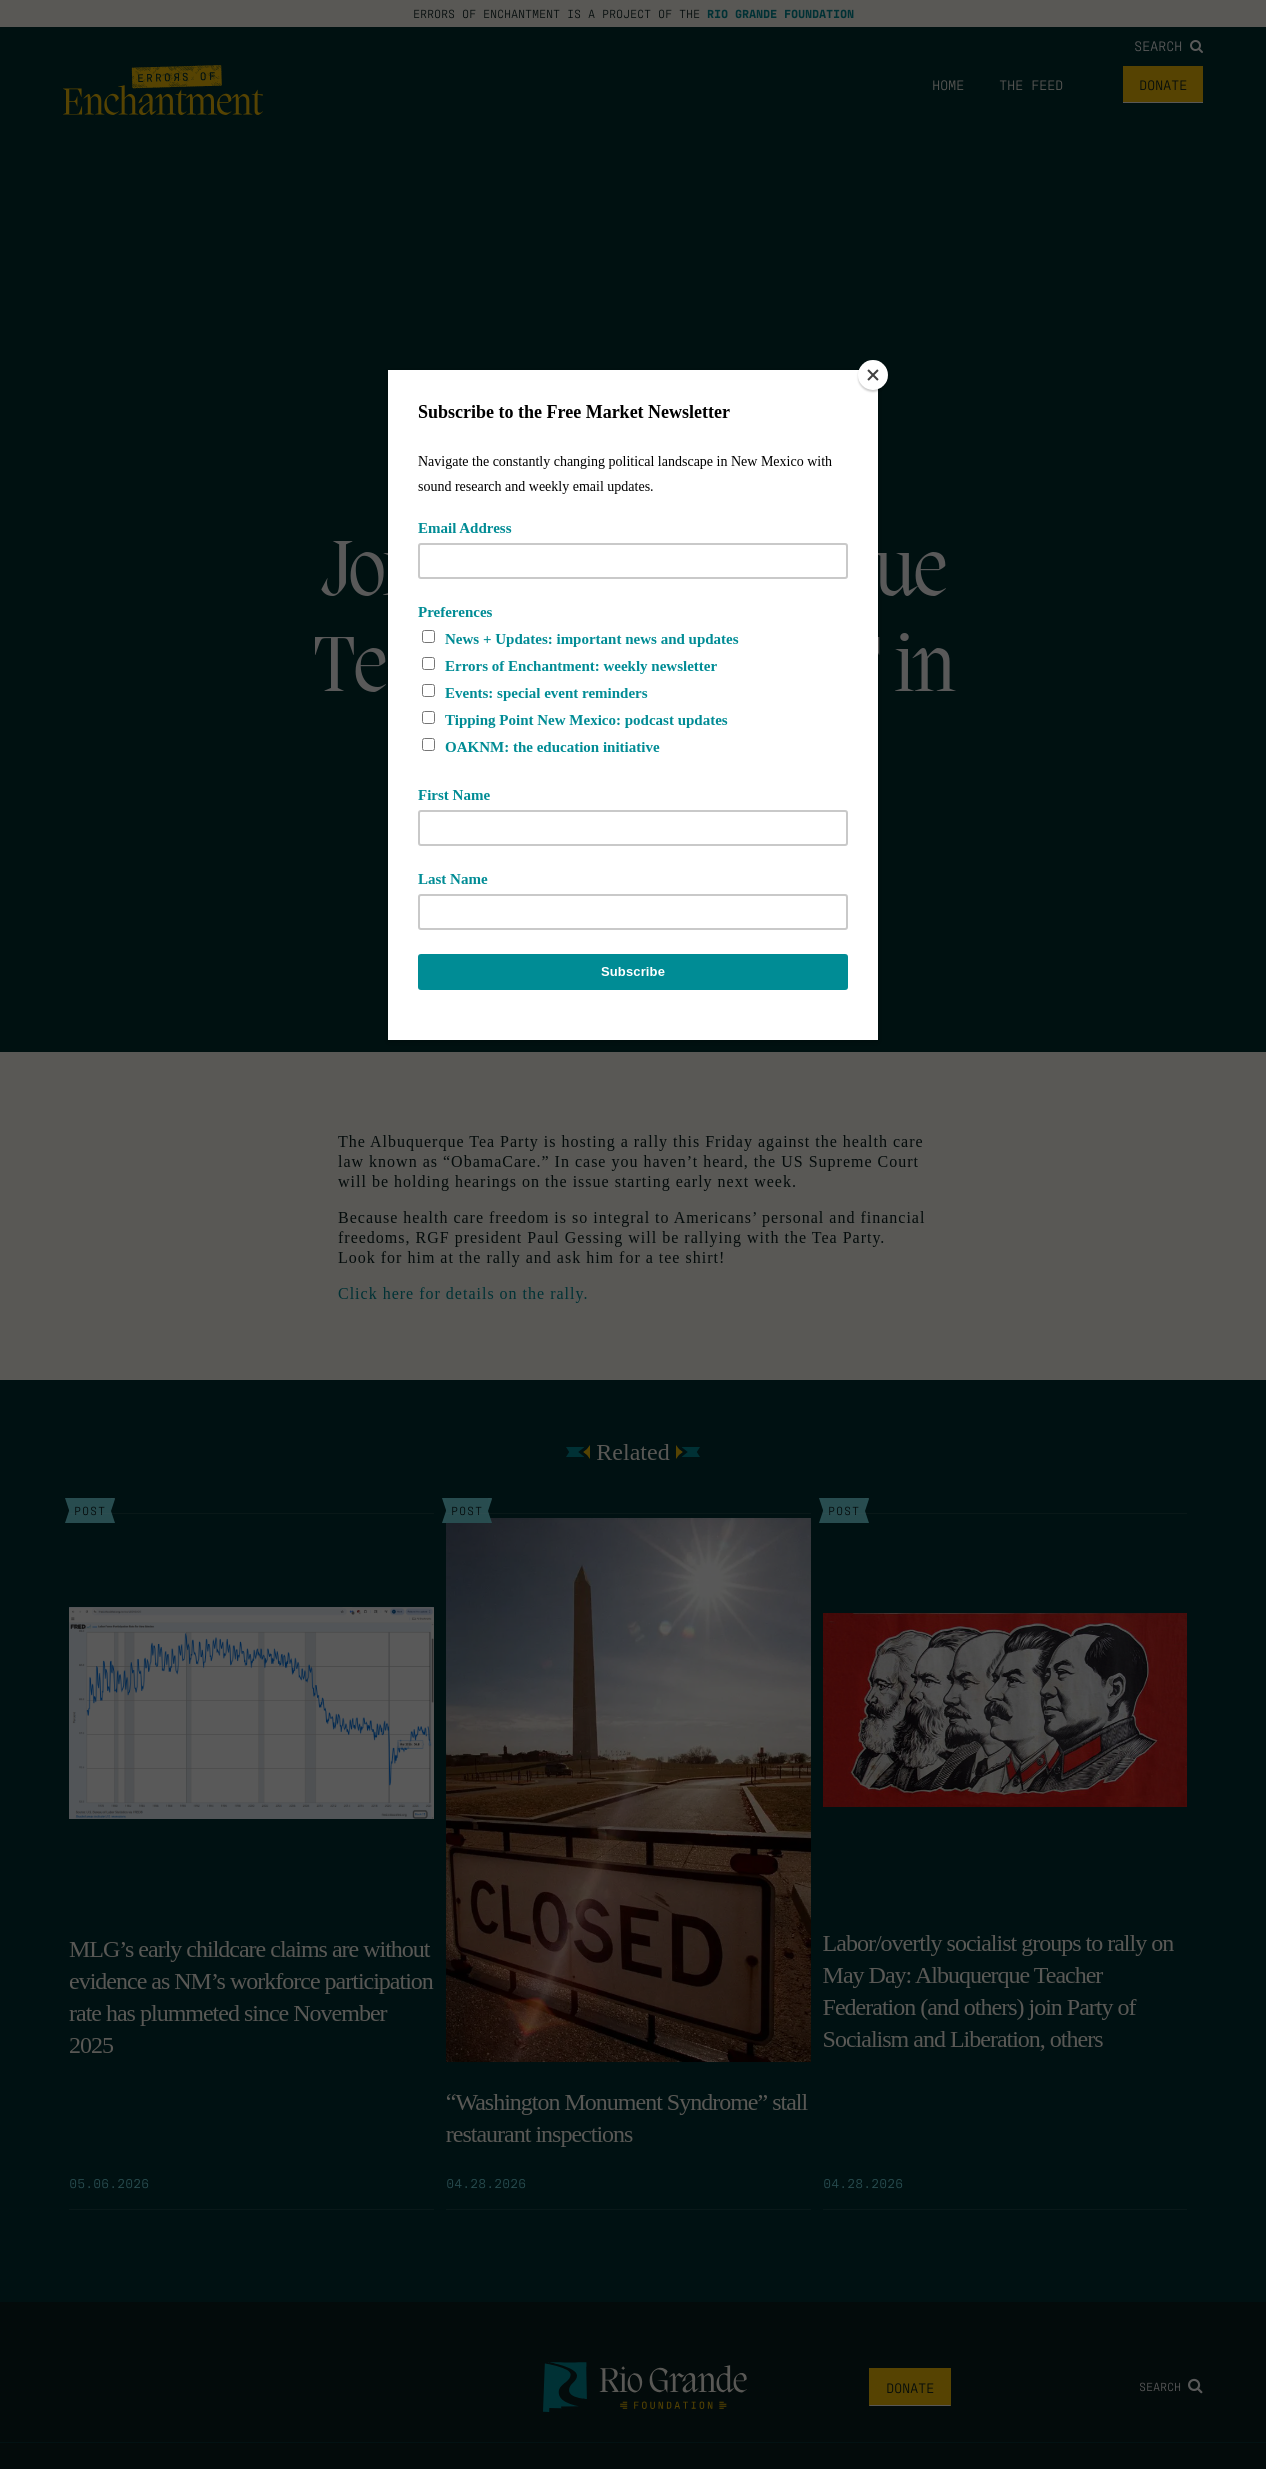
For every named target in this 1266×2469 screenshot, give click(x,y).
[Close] (873, 375)
